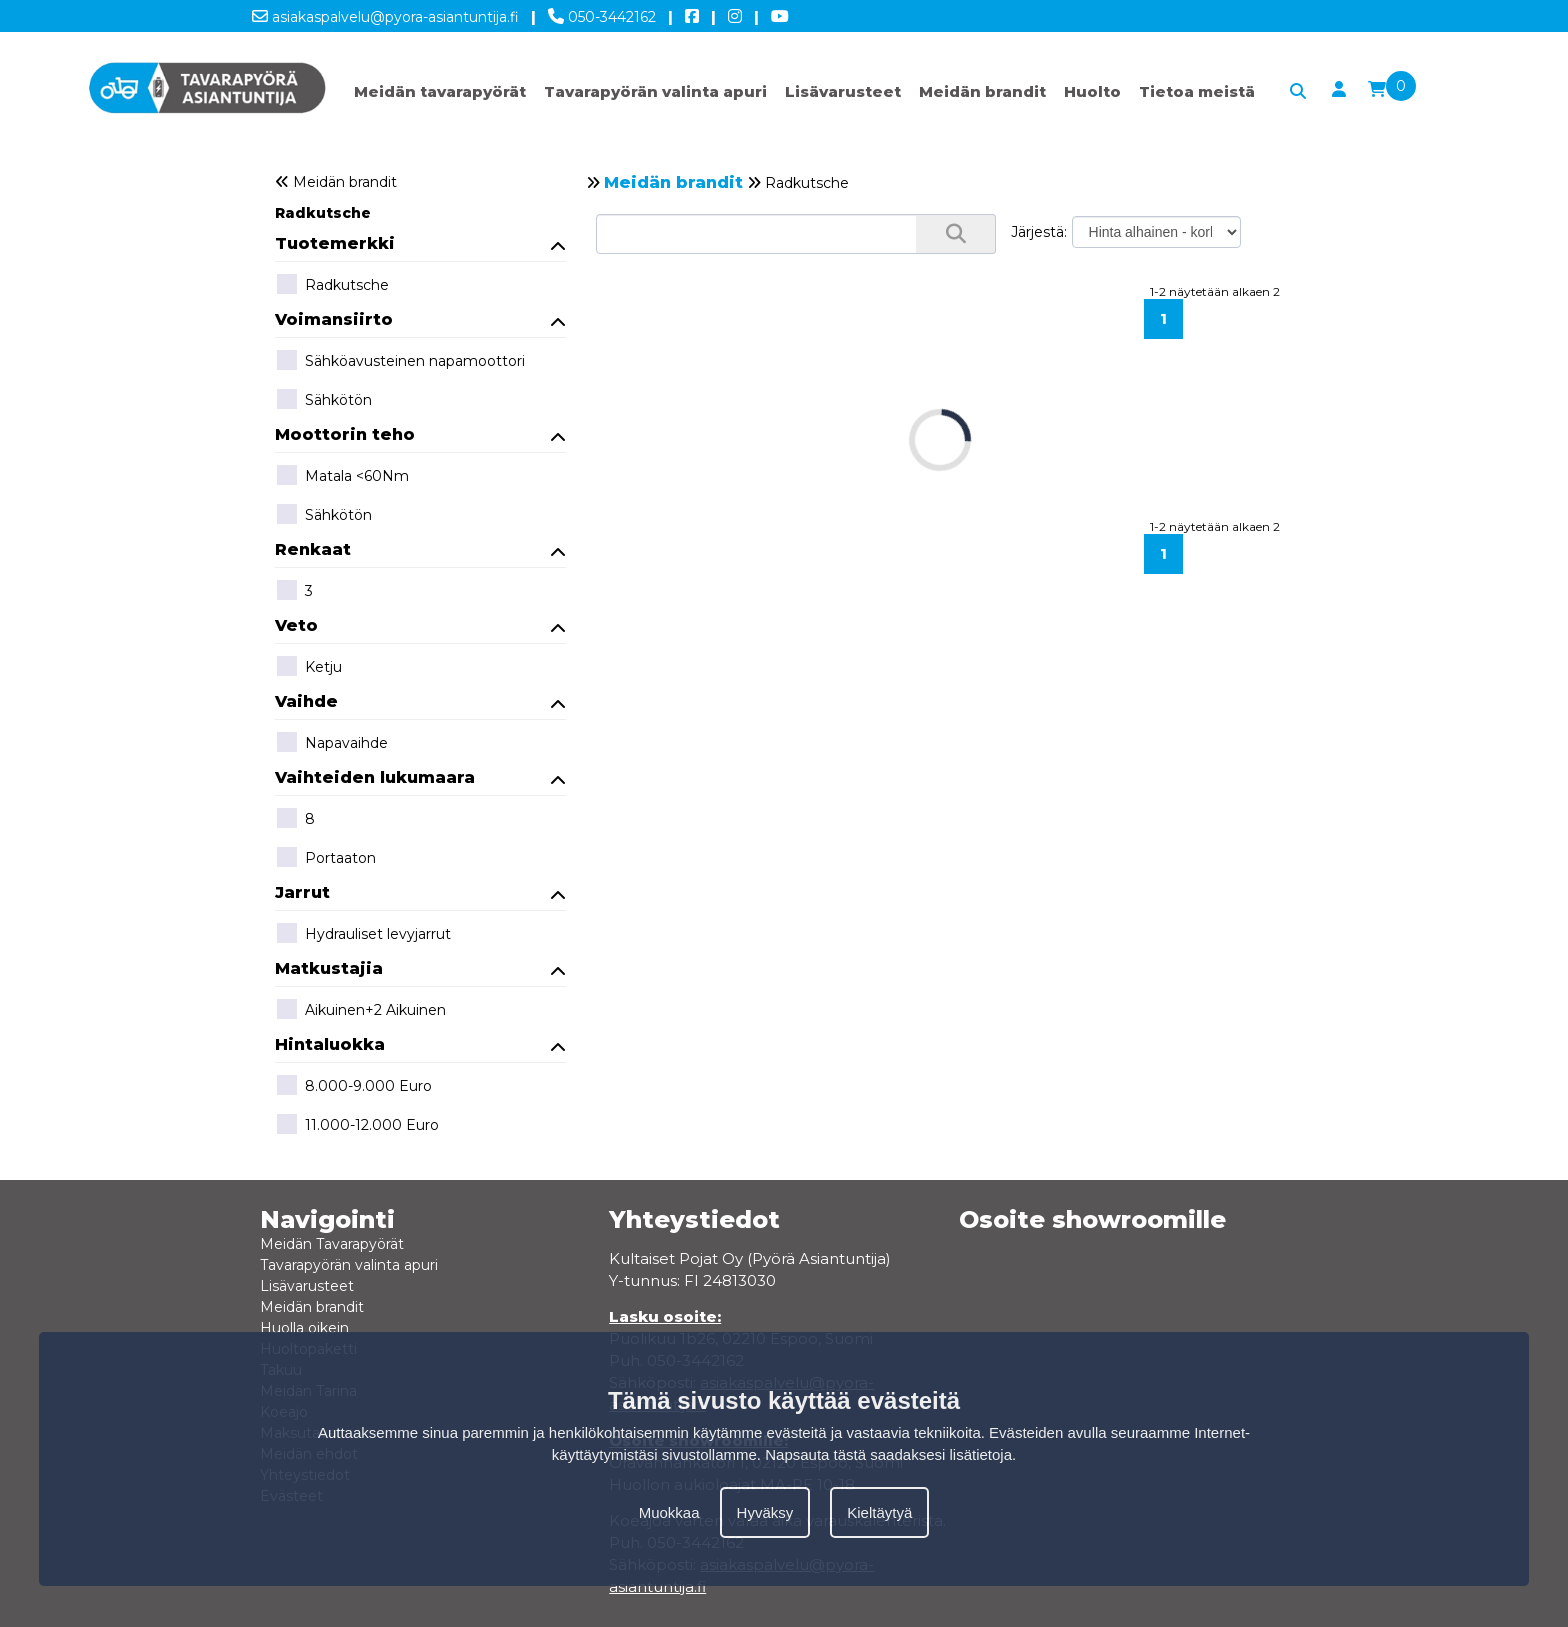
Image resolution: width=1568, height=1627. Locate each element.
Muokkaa (669, 1512)
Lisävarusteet (843, 91)
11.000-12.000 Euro (357, 1126)
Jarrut (421, 892)
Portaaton (325, 859)
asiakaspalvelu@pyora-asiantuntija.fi (385, 13)
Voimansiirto (421, 319)
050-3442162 (602, 13)
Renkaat (421, 549)
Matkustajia (421, 968)
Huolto (1092, 91)
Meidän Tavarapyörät (332, 1244)
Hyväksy (765, 1512)
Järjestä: (1039, 232)
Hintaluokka (421, 1044)
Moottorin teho (421, 434)
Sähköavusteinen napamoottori (400, 362)
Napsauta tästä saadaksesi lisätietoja (888, 1454)
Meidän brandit (982, 91)
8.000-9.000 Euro (353, 1087)
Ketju (308, 668)
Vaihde (421, 701)
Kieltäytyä (879, 1512)
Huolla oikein (304, 1328)
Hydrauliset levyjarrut (363, 935)
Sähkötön (323, 401)
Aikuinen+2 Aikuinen (360, 1011)
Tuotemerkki (421, 243)
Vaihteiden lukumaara (421, 777)
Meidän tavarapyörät (440, 91)
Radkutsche (323, 213)
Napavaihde (331, 744)
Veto (421, 625)
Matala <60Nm (342, 477)
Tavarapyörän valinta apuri (655, 91)
